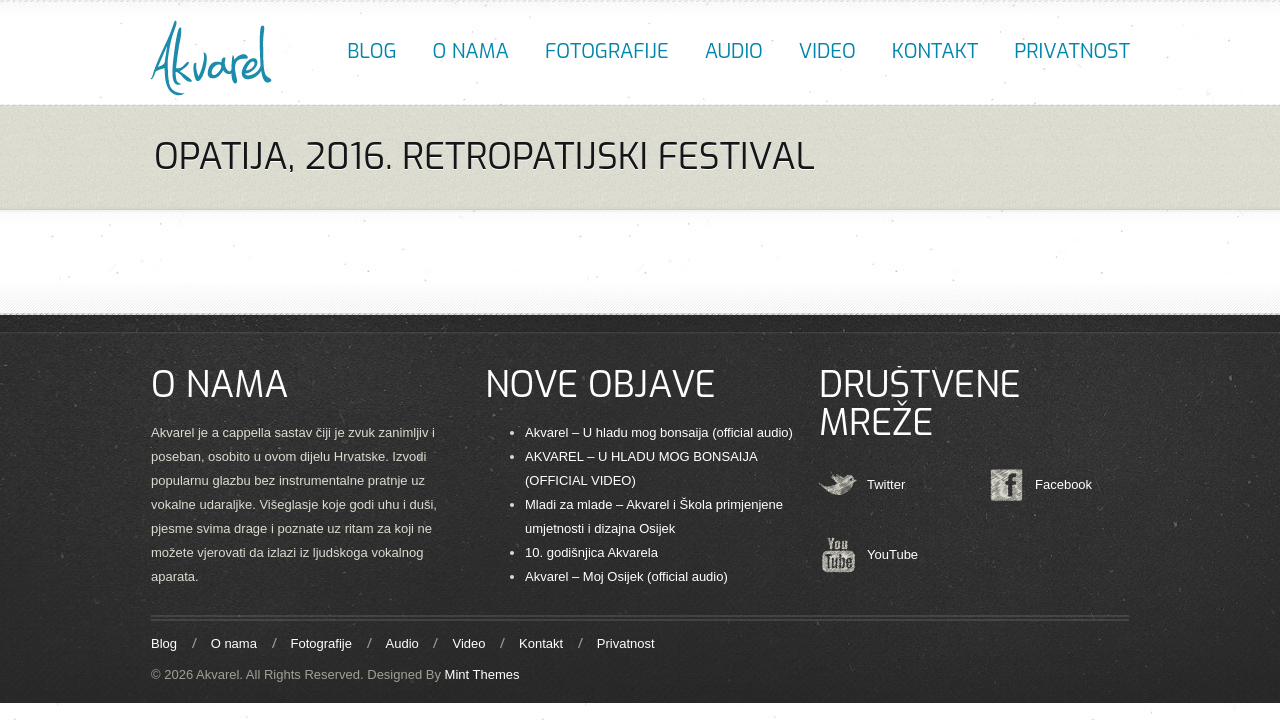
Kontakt (935, 51)
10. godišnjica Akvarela (591, 552)
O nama (471, 51)
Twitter (886, 484)
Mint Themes (482, 674)
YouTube (892, 554)
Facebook (1063, 484)
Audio (734, 51)
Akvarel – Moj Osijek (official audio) (626, 576)
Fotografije (607, 51)
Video (827, 51)
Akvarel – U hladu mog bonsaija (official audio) (659, 432)
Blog (371, 51)
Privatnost (1072, 51)
